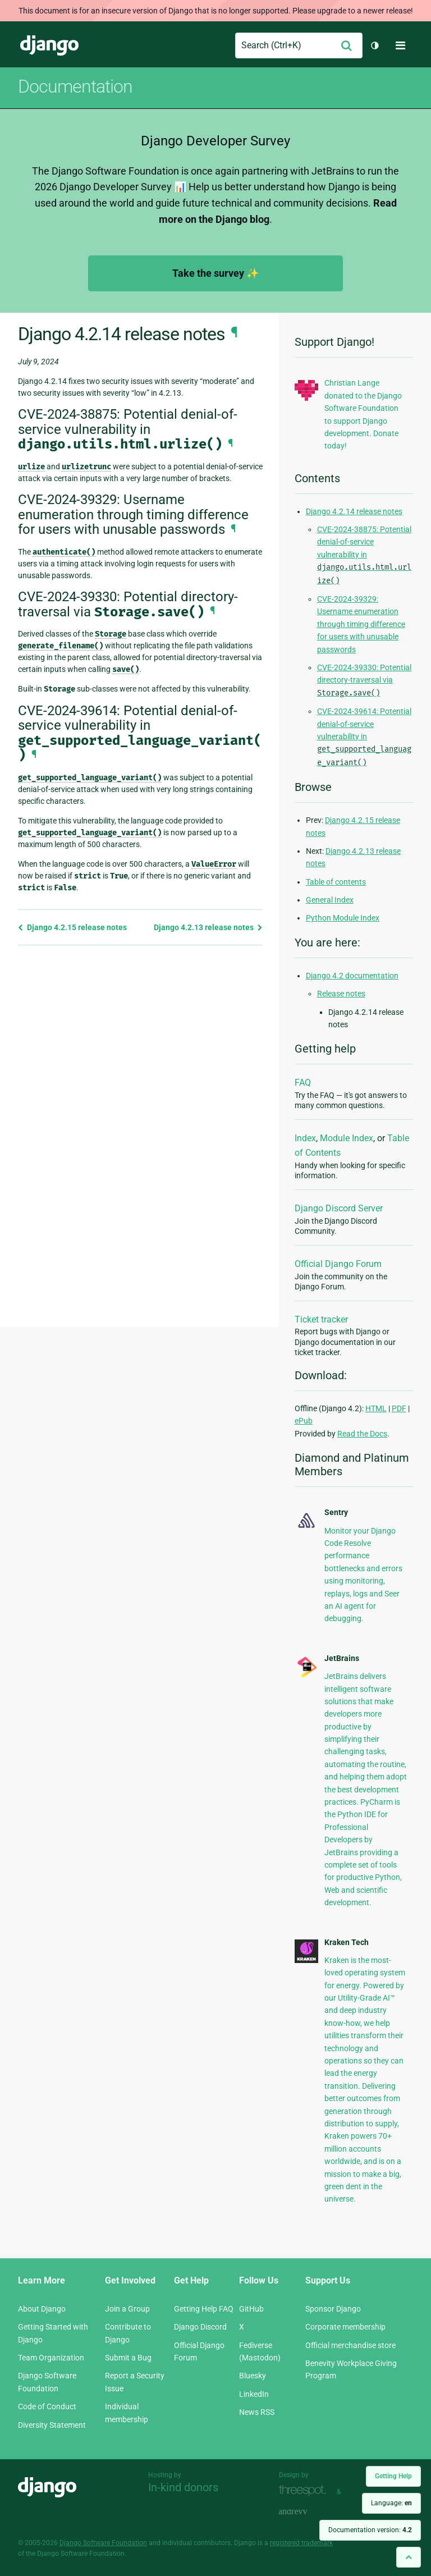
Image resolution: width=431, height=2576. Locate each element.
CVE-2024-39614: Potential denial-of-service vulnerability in (364, 737)
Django (49, 45)
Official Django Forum (338, 1264)
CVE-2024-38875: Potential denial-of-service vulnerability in (364, 555)
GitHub (251, 2308)
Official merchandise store (350, 2345)
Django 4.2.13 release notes (208, 927)
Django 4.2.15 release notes (72, 927)
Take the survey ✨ (215, 273)
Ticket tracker (321, 1319)
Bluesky (252, 2375)
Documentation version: (370, 2530)
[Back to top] (408, 2557)
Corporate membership (345, 2326)
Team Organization (51, 2357)
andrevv (305, 2511)
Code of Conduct (47, 2406)
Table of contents (336, 881)
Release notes (341, 993)
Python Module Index (342, 917)
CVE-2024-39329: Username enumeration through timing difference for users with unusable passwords (361, 624)
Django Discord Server (339, 1208)
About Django (42, 2308)
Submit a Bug (128, 2357)
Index (305, 1138)
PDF (399, 1408)
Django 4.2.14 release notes (354, 511)
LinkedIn (254, 2394)
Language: (391, 2503)
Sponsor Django (333, 2308)
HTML (376, 1408)
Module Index (346, 1138)
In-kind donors (183, 2487)
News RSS (256, 2412)
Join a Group (127, 2308)
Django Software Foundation (103, 2543)
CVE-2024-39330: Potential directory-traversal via (364, 680)
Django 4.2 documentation (352, 975)
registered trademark (301, 2543)
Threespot (305, 2490)
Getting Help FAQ (203, 2308)
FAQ (303, 1082)
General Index (330, 899)
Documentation (75, 86)
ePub (304, 1420)
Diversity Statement (52, 2425)
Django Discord (200, 2326)
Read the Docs (362, 1433)
